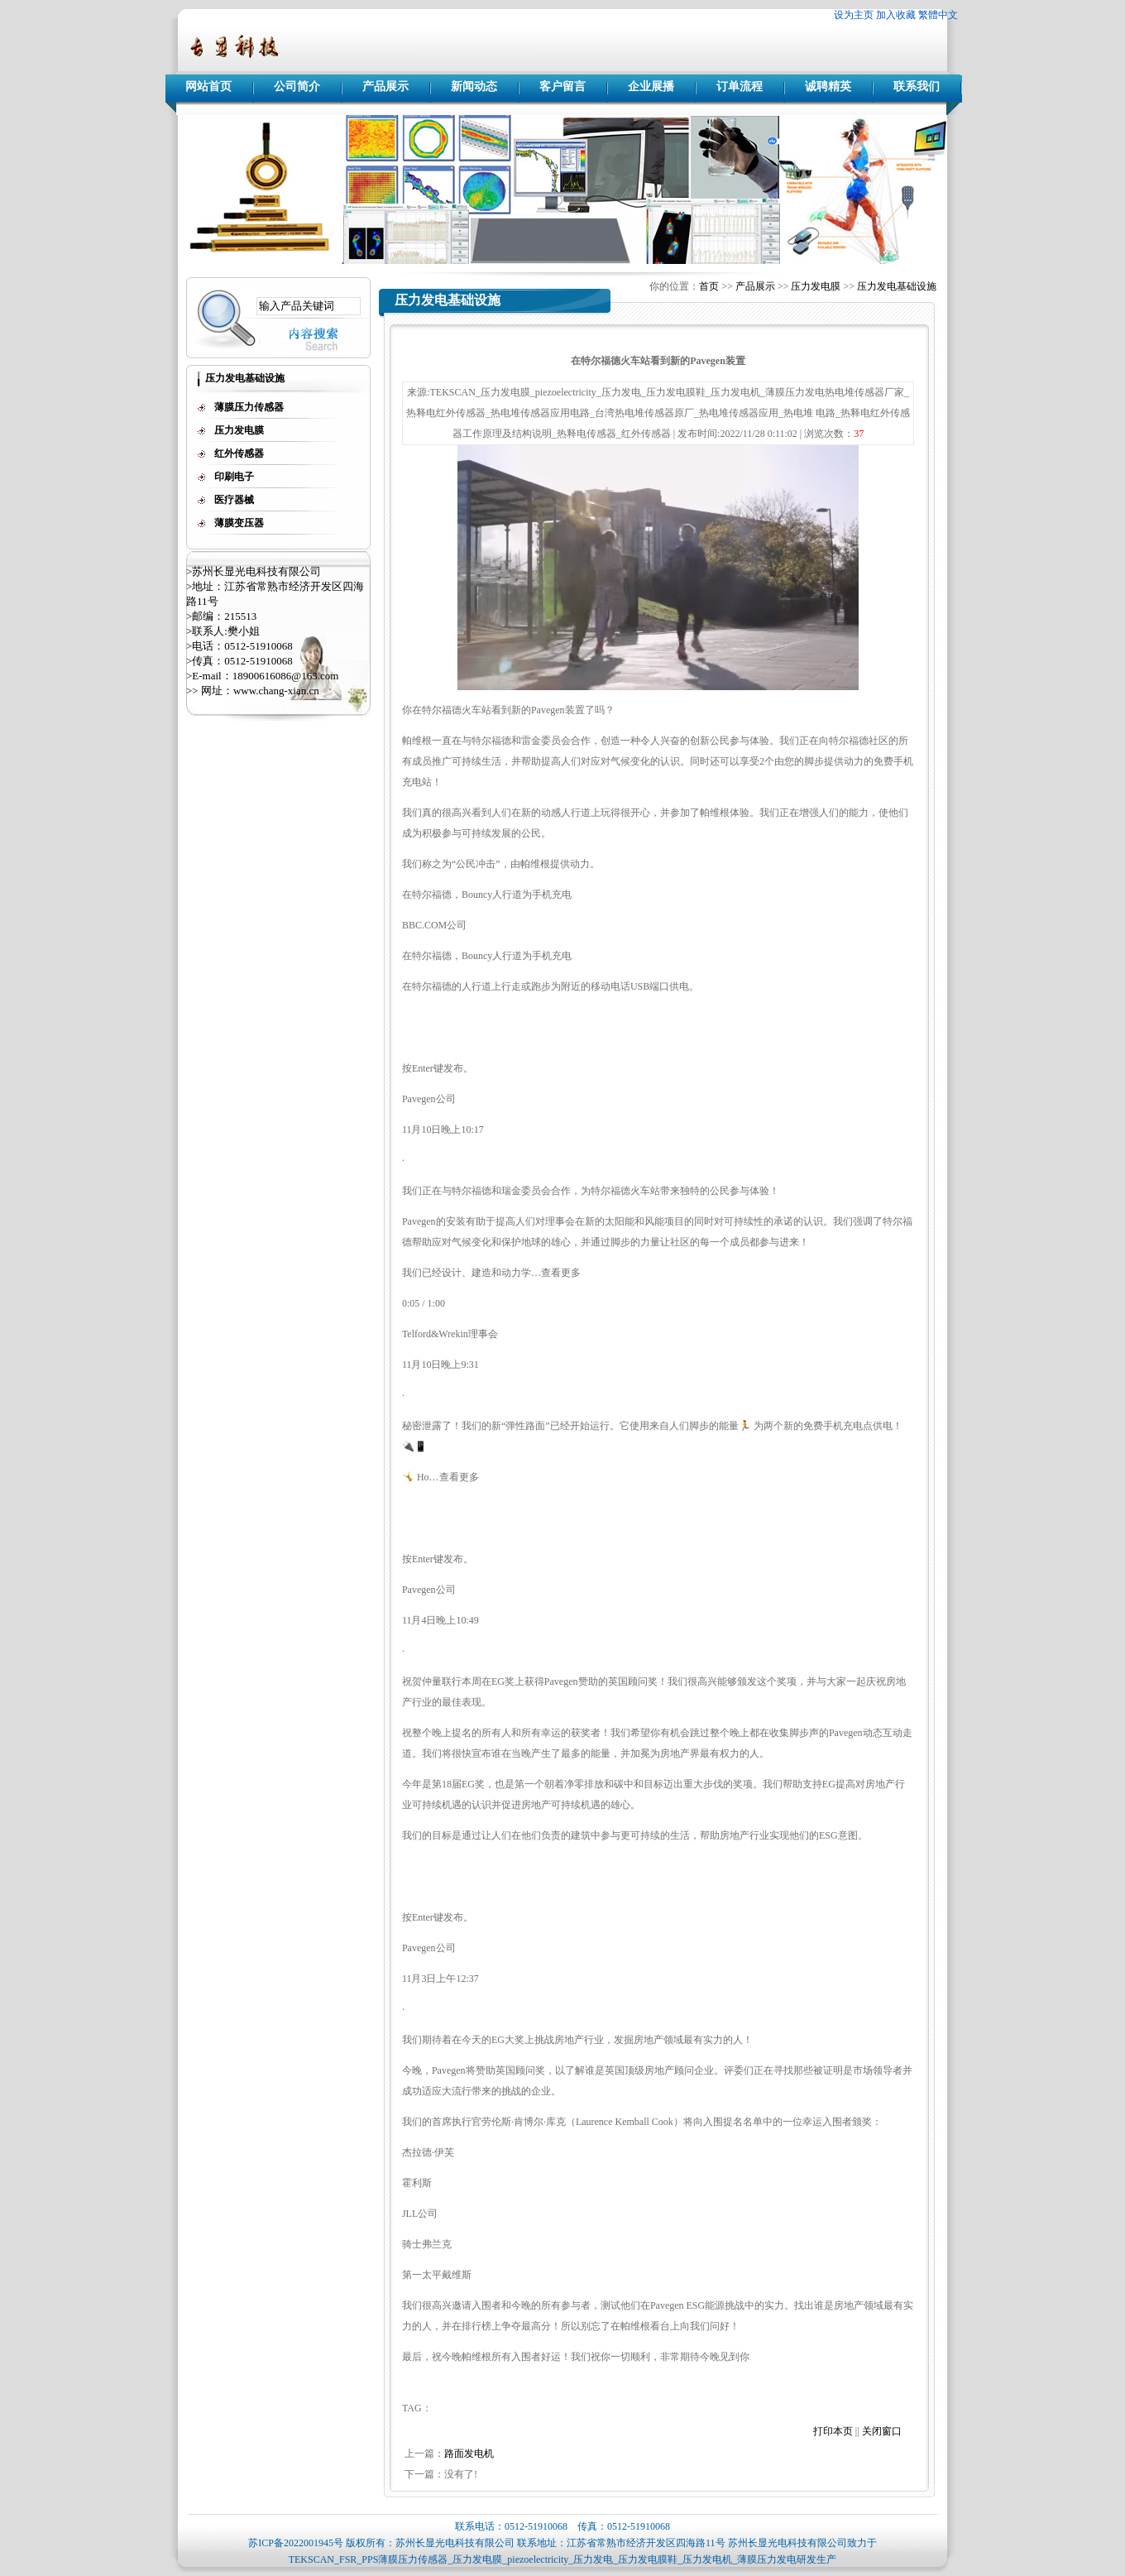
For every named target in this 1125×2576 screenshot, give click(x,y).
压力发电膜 (815, 286)
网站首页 (208, 86)
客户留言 (562, 86)
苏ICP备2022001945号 (295, 2543)
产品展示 (385, 86)
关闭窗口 (882, 2431)
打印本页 (833, 2431)
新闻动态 (474, 86)
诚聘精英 (828, 86)
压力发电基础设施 (896, 286)
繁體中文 (938, 15)
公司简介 (297, 86)
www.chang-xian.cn (276, 690)
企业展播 (651, 86)
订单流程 (739, 86)
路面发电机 (469, 2453)
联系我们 (916, 86)
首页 (709, 286)
